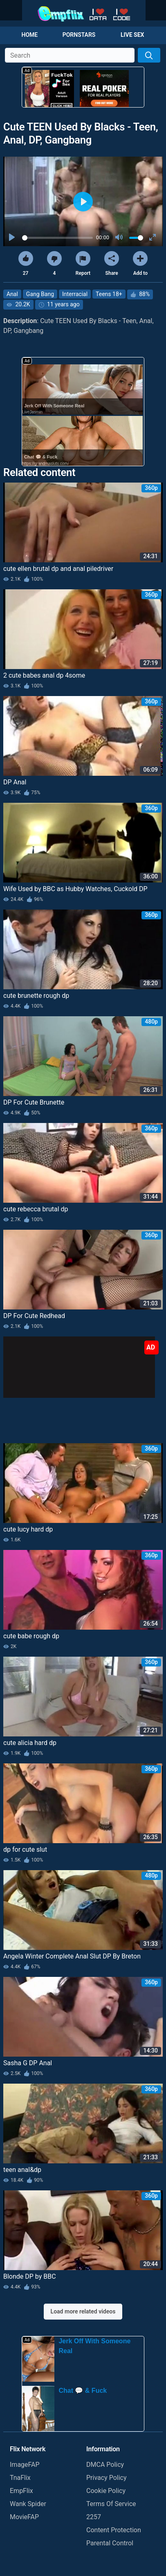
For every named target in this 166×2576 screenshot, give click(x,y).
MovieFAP (24, 2517)
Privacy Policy (106, 2478)
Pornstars (79, 34)
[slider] (57, 238)
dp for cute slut (25, 1849)
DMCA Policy (105, 2464)
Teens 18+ (109, 294)
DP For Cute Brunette (33, 1102)
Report (83, 263)
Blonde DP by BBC (29, 2276)
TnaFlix (20, 2478)
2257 (93, 2517)
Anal (12, 294)
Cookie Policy (106, 2491)
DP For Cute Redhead (34, 1316)
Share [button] (111, 263)
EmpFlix (21, 2491)
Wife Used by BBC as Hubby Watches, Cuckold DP (75, 889)
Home (30, 34)
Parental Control (109, 2543)
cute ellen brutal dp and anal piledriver (58, 569)
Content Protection (113, 2530)
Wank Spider (28, 2504)
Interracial (74, 294)
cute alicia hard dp (29, 1743)
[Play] (12, 237)
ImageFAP (25, 2464)
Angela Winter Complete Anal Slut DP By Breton (72, 1956)
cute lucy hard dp (28, 1529)
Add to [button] (140, 263)
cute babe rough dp (31, 1636)
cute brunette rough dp (36, 995)
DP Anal (14, 782)
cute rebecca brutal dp (35, 1209)
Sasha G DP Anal (27, 2063)
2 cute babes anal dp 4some (44, 675)
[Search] (149, 55)
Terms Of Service (111, 2504)
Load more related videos (83, 2311)
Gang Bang (40, 294)
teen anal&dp (22, 2170)
